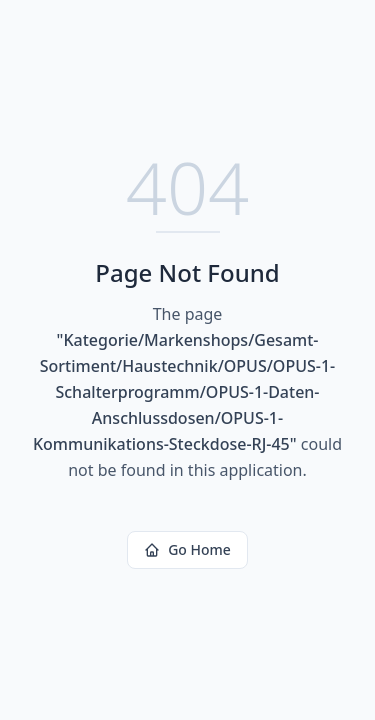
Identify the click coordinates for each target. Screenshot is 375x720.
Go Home (187, 549)
